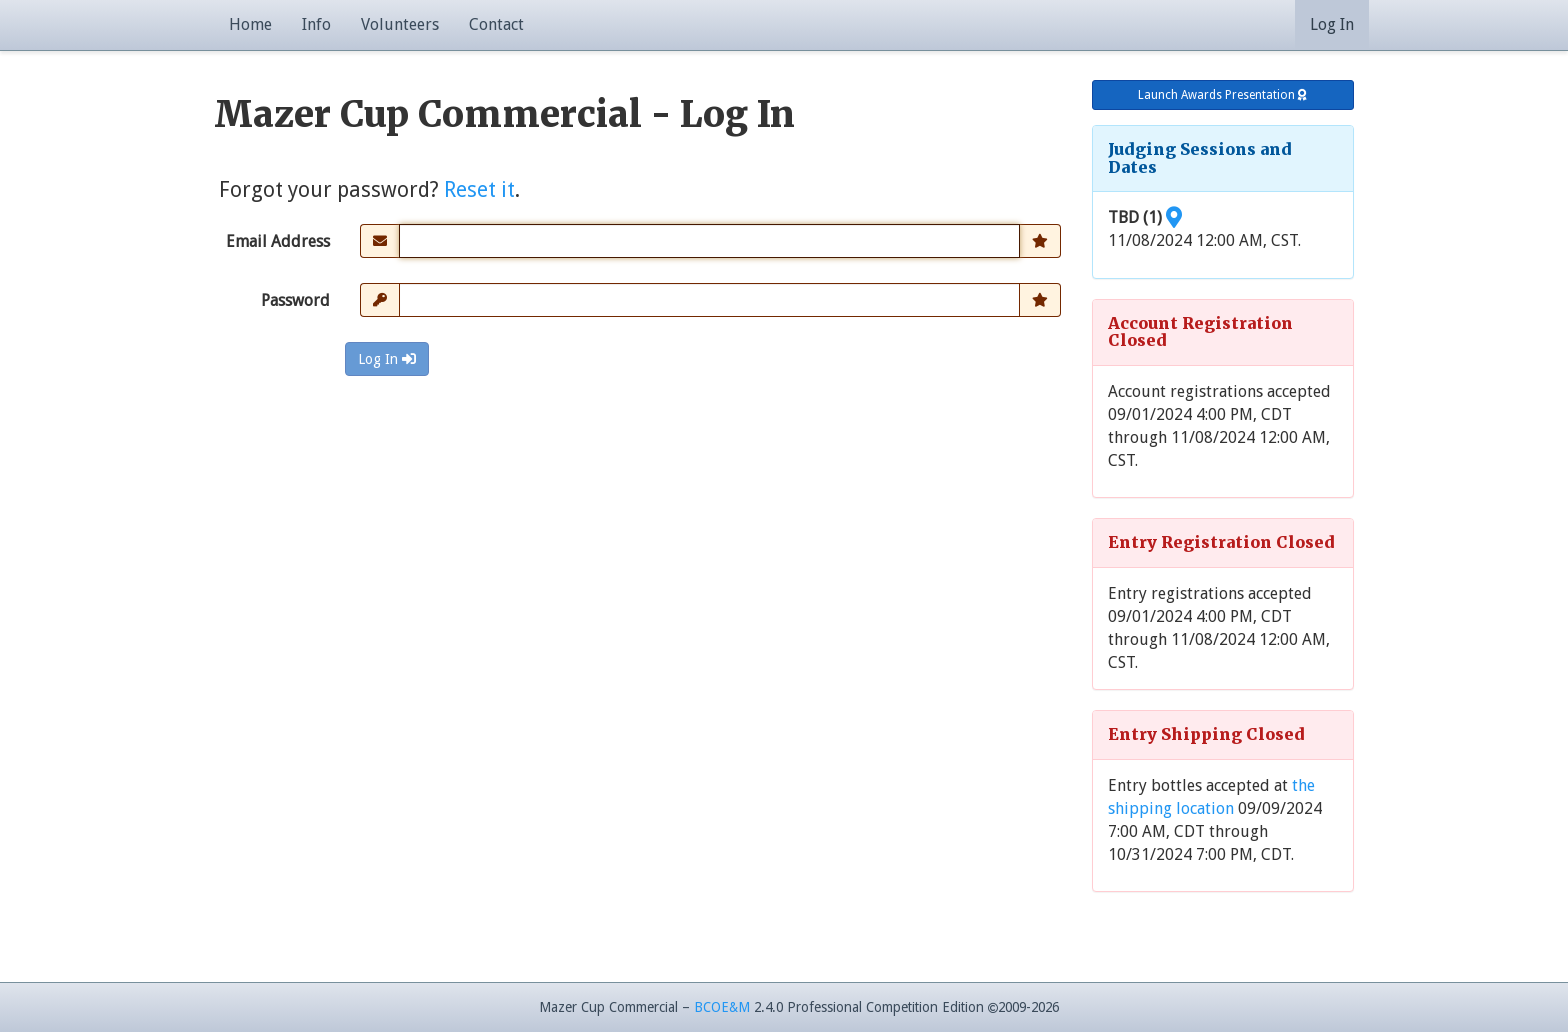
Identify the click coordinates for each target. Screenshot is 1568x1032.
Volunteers (400, 24)
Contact (496, 24)
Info (316, 24)
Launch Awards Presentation (1222, 95)
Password (295, 300)
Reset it (479, 189)
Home (250, 24)
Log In (387, 359)
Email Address (278, 241)
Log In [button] (1332, 24)
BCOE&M (722, 1007)
